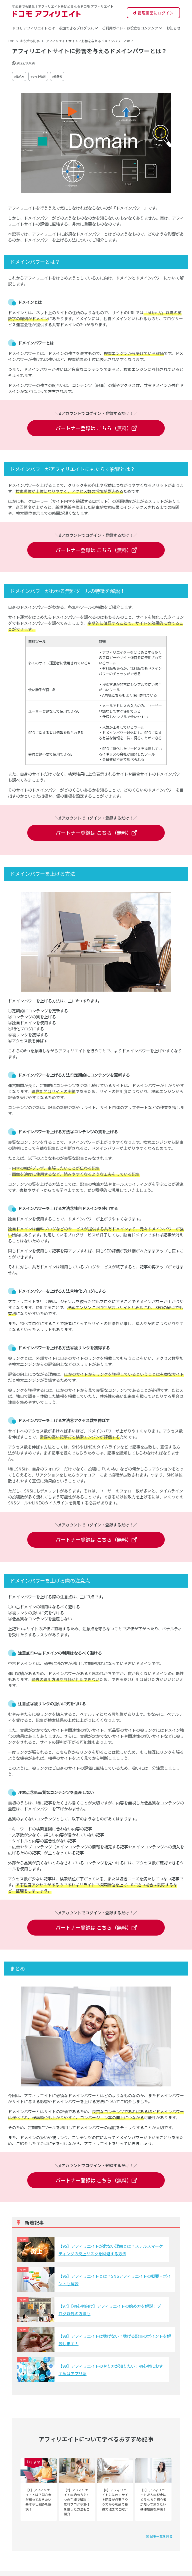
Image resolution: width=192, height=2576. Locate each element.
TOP (12, 40)
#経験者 (62, 76)
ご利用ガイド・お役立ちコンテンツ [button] (132, 27)
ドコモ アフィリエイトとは (33, 27)
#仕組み (20, 76)
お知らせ (173, 27)
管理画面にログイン (156, 13)
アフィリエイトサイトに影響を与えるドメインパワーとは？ (96, 40)
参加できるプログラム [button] (78, 27)
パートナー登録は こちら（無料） (96, 428)
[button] (20, 76)
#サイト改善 (41, 76)
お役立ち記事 (32, 40)
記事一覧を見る (158, 2536)
